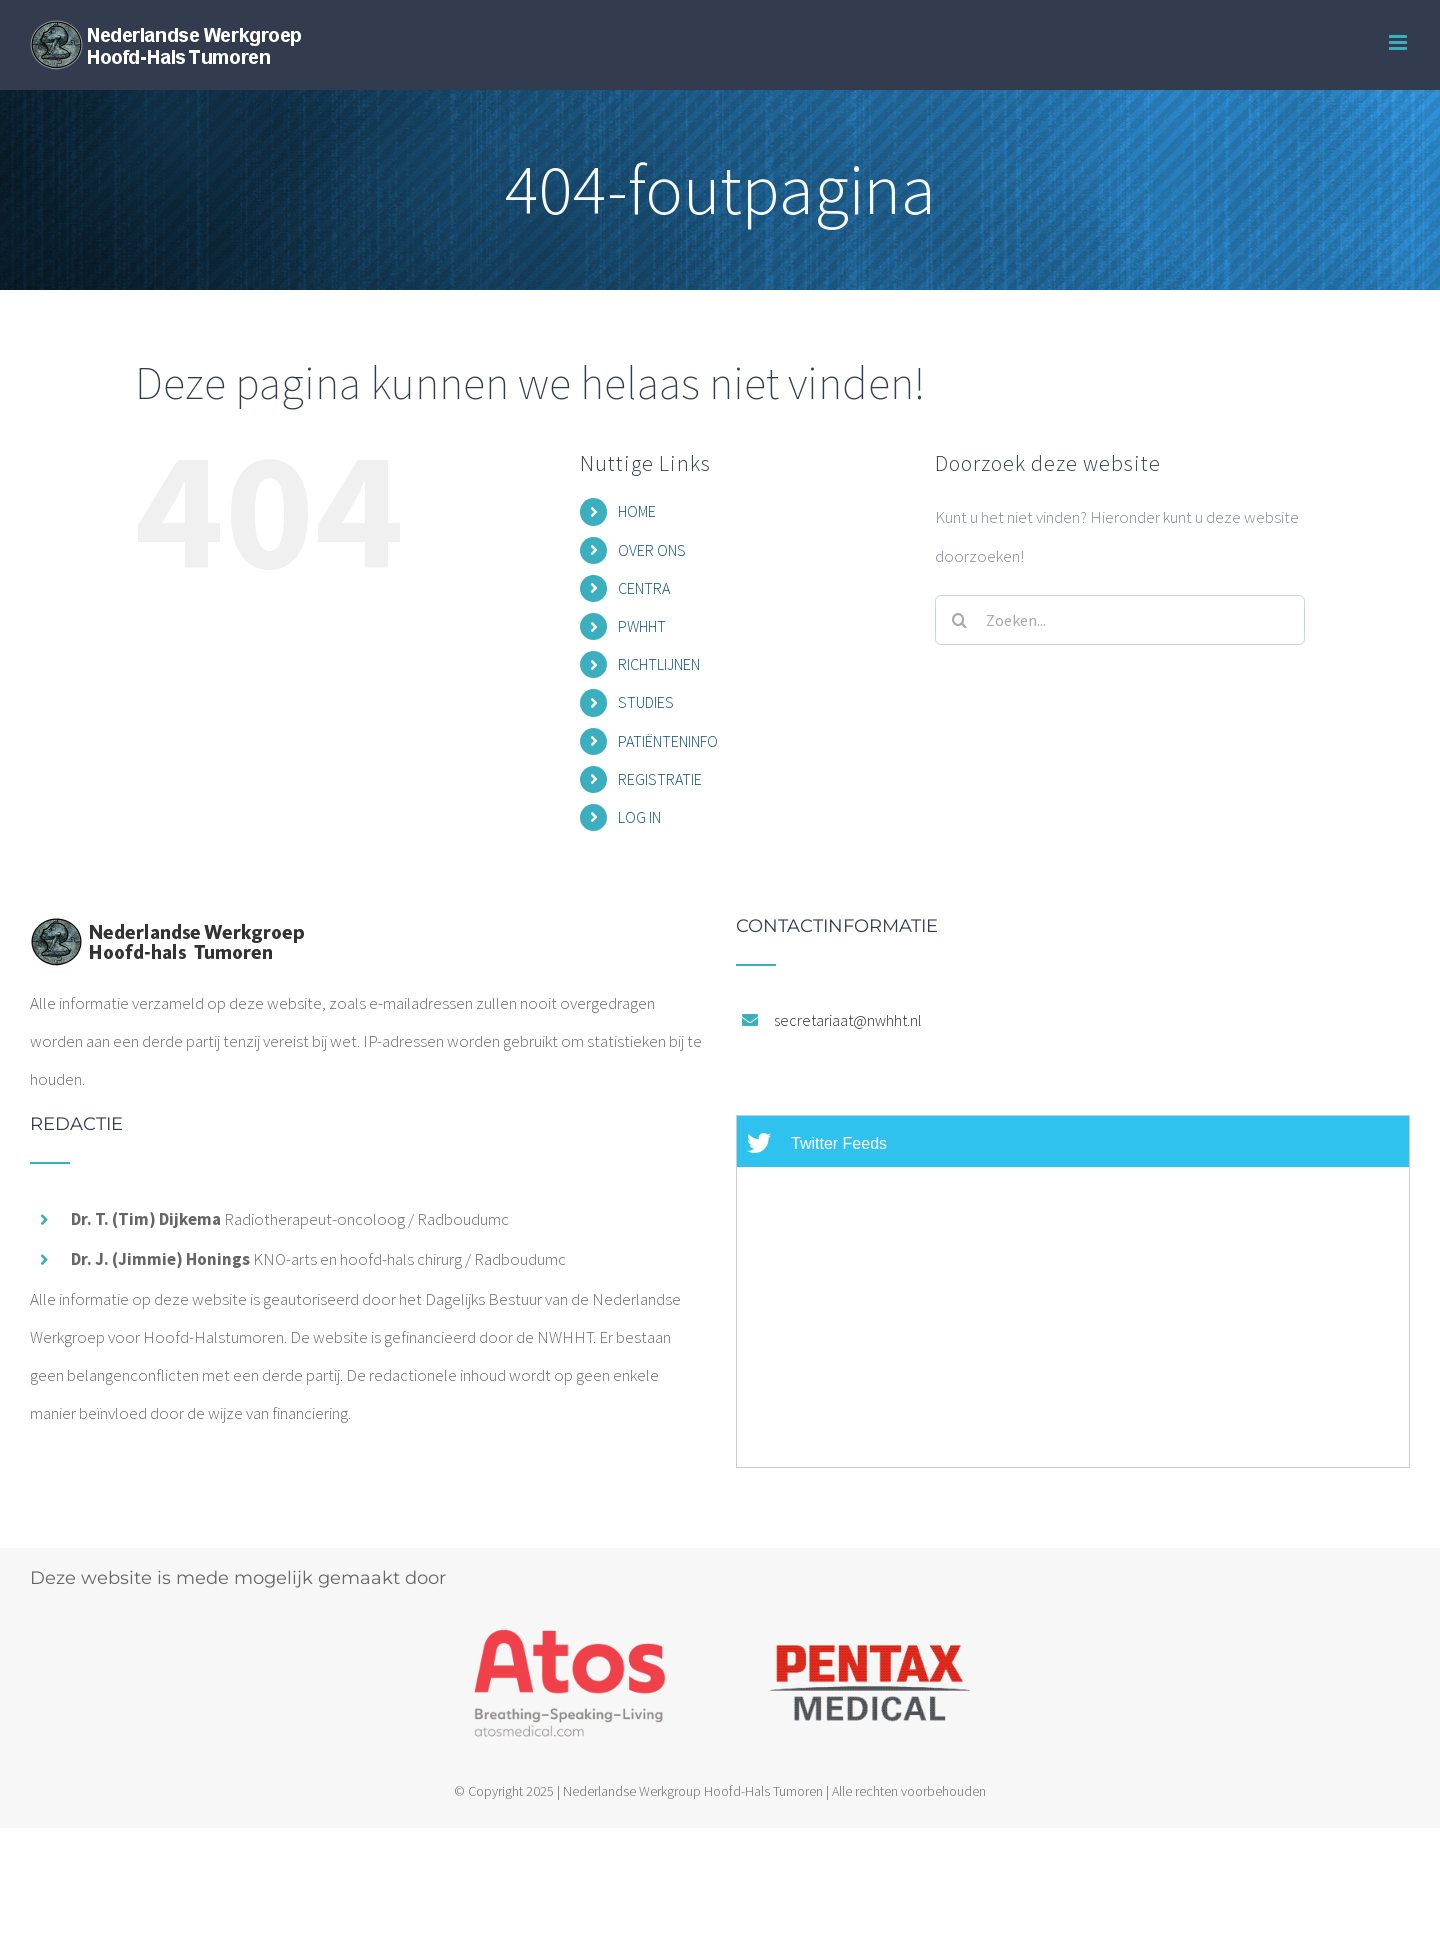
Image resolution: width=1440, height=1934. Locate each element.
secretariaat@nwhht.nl (848, 1020)
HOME (637, 511)
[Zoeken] (960, 620)
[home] (167, 936)
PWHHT (642, 626)
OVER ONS (652, 550)
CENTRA (644, 588)
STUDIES (646, 702)
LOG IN (639, 817)
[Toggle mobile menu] (1399, 42)
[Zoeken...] (1120, 620)
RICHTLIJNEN (659, 664)
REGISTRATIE (660, 779)
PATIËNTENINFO (668, 741)
